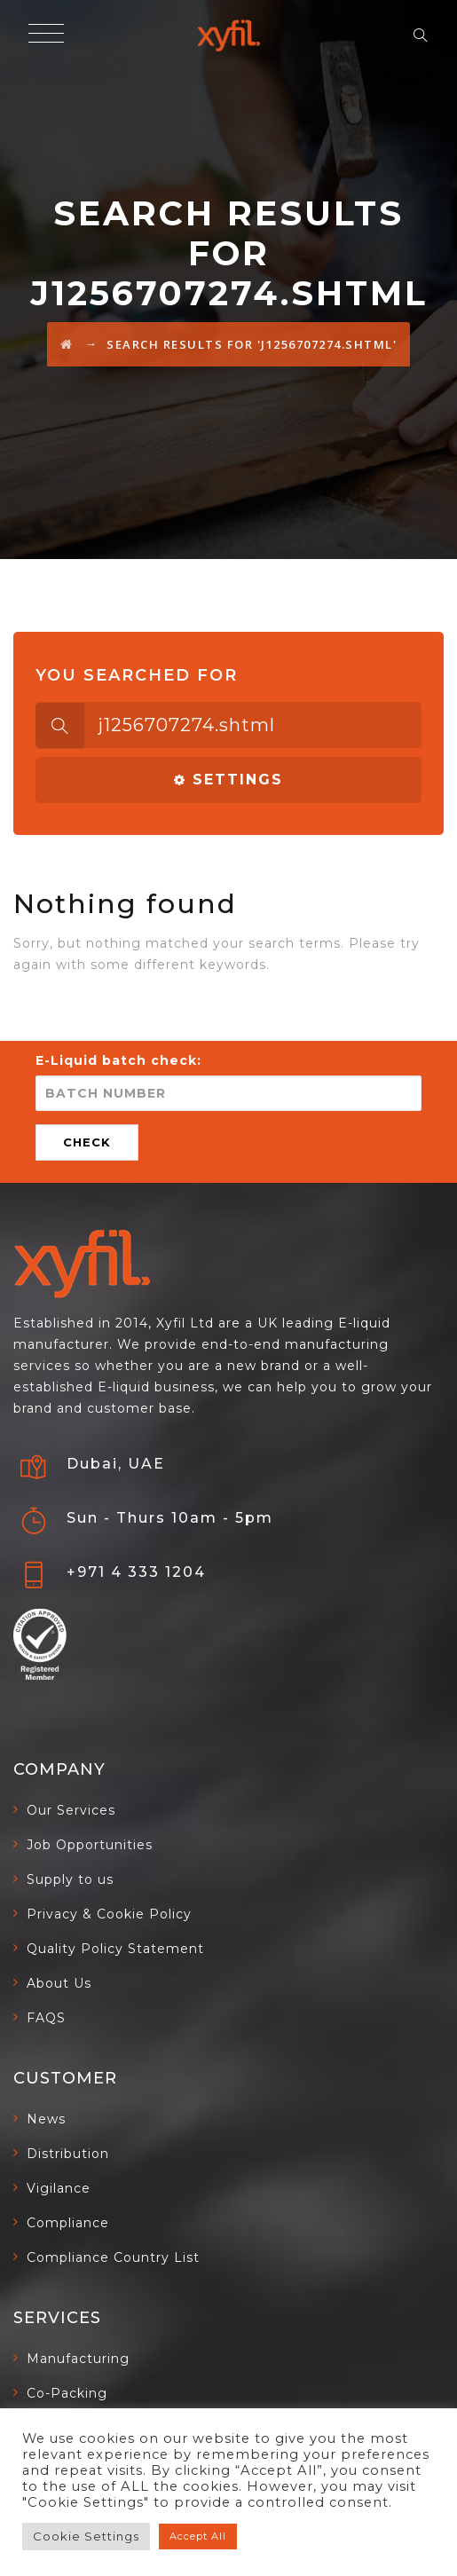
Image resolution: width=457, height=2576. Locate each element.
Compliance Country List (113, 2257)
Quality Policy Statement (115, 1949)
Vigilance (59, 2188)
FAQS (46, 2018)
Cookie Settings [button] (86, 2536)
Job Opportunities (90, 1845)
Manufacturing (78, 2359)
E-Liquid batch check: (118, 1060)
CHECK (87, 1142)
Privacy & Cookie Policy (109, 1914)
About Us (59, 1983)
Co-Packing (67, 2393)
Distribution (68, 2154)
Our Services (71, 1810)
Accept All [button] (197, 2536)
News (46, 2119)
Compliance (68, 2223)
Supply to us (70, 1879)
